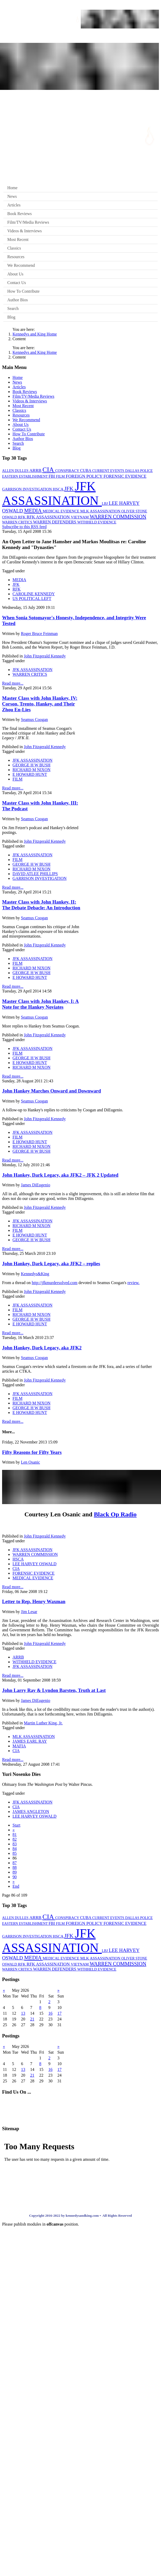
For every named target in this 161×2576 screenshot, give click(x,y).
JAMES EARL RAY (30, 1741)
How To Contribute (23, 291)
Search (13, 308)
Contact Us (16, 282)
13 (23, 2013)
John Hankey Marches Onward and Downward (51, 1091)
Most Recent (17, 239)
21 (32, 2019)
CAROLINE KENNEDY (34, 594)
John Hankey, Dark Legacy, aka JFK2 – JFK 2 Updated (60, 1175)
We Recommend (21, 265)
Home (12, 188)
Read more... (12, 683)
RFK (22, 517)
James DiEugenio (35, 1185)
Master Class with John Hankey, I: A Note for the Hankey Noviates (40, 1004)
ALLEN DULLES (15, 471)
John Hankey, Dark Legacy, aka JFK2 (42, 1347)
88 (15, 1867)
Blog (11, 317)
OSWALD (10, 517)
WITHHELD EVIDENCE (96, 522)
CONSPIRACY (67, 471)
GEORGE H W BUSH (32, 765)
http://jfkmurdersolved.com (55, 1282)
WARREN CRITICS (17, 522)
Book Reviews (19, 213)
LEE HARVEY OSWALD (35, 1564)
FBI (52, 476)
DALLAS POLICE (139, 471)
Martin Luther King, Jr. (43, 1723)
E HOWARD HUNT (30, 774)
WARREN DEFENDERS (55, 522)
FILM (61, 476)
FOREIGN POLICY (84, 476)
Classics (14, 248)
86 (15, 1858)
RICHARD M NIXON (32, 769)
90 (15, 1877)
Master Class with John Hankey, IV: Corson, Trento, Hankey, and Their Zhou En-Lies (39, 703)
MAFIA (19, 1746)
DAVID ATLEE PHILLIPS (35, 873)
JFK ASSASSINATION (32, 669)
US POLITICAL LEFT (32, 598)
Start (16, 1825)
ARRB (35, 470)
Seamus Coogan (34, 719)
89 (15, 1872)
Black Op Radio (115, 1514)
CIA (48, 469)
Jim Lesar (29, 1611)
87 (15, 1863)
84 (15, 1848)
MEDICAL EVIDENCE (61, 511)
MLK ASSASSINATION (100, 511)
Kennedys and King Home (35, 334)
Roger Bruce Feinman (39, 633)
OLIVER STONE (134, 511)
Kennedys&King (35, 1274)
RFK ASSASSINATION (49, 517)
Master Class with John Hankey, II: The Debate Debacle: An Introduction (41, 904)
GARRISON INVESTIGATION (27, 489)
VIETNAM (80, 517)
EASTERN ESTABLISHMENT (25, 476)
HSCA (58, 489)
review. (133, 1282)
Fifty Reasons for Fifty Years (32, 1452)
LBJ (105, 504)
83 (15, 1844)
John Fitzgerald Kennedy (45, 656)
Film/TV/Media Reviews (28, 222)
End (16, 1886)
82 (15, 1839)
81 (15, 1834)
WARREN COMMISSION (118, 516)
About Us (15, 274)
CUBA (86, 470)
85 (15, 1853)
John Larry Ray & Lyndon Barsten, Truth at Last (54, 1690)
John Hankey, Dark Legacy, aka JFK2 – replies (51, 1263)
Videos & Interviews (24, 231)
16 (50, 2013)
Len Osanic (30, 1462)
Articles (14, 205)
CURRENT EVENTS (108, 471)
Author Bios (17, 300)
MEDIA (33, 510)
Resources (15, 257)
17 (59, 2013)
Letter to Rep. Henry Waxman (33, 1601)
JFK (69, 489)
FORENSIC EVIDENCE (124, 476)
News (12, 196)
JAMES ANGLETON (31, 1811)
